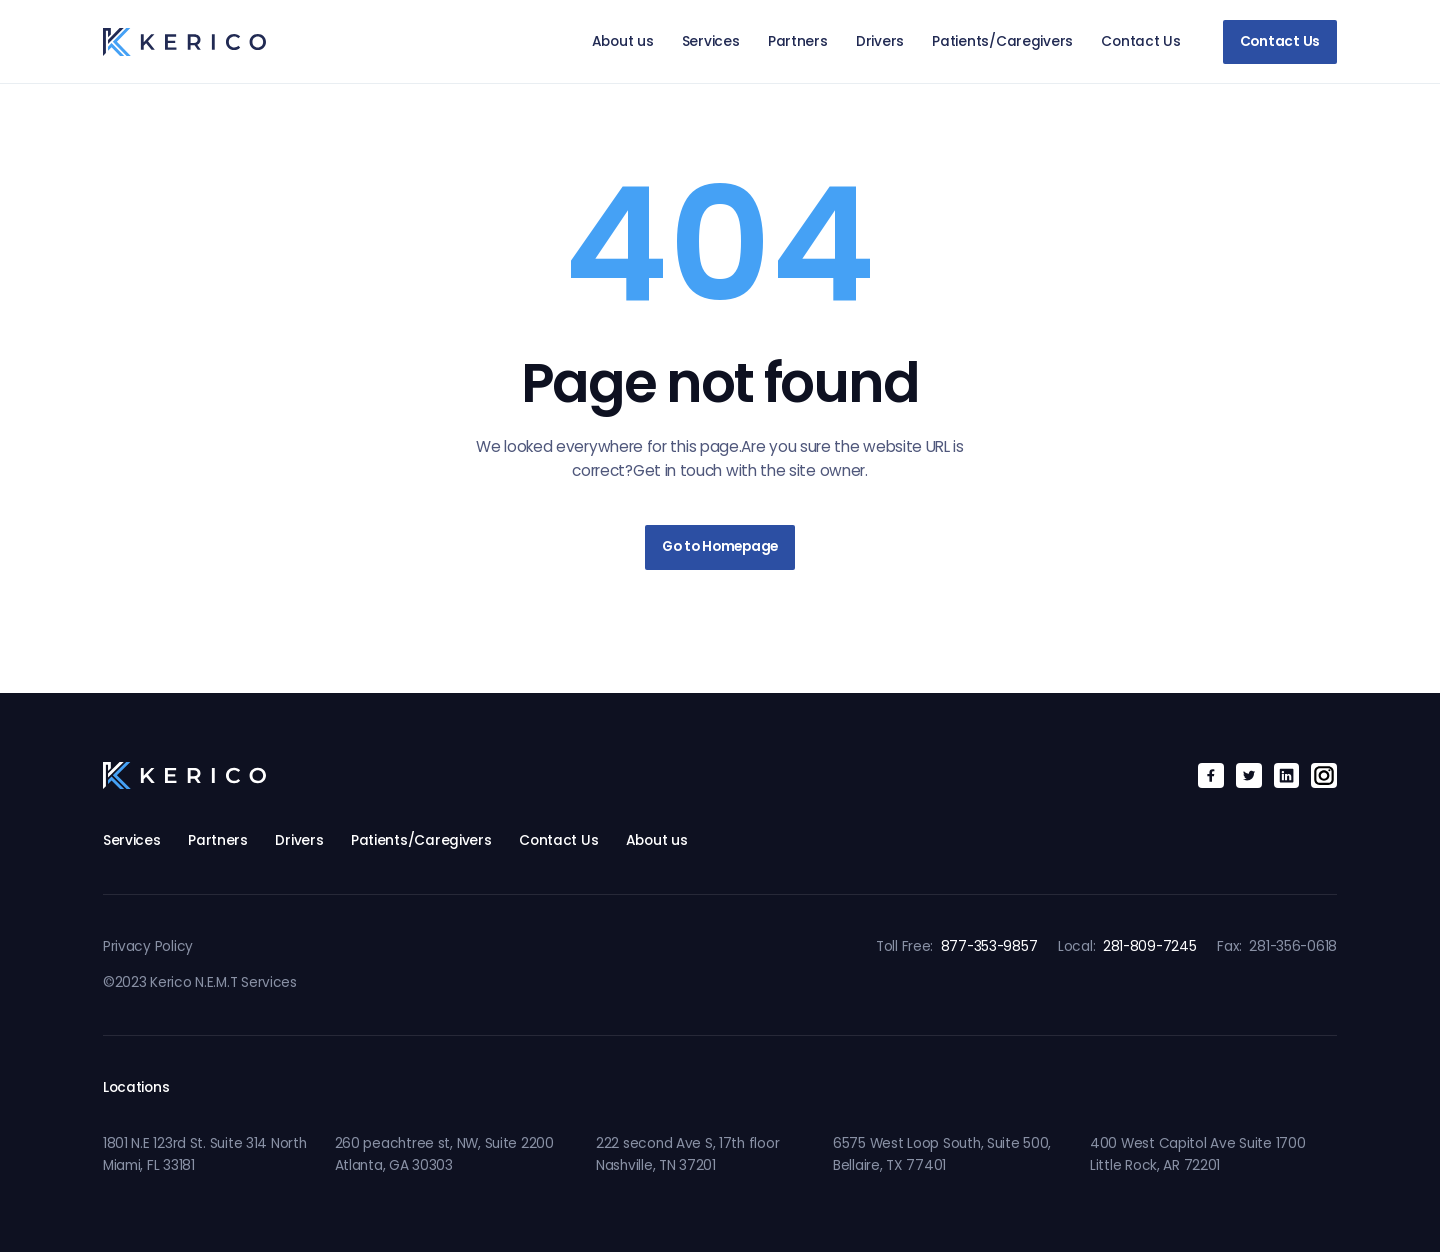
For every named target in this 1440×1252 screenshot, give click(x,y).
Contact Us (1140, 41)
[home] (184, 41)
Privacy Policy (148, 946)
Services (711, 41)
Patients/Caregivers (1002, 41)
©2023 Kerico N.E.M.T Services (200, 982)
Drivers (880, 41)
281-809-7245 (1150, 946)
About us (623, 41)
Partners (798, 41)
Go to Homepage (720, 546)
